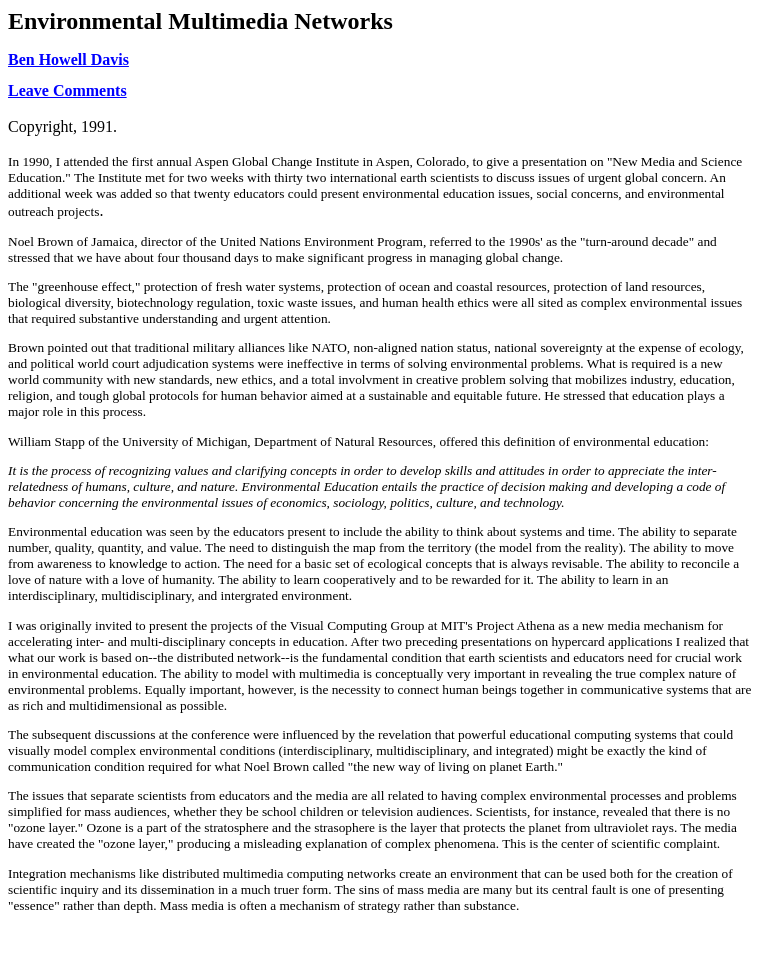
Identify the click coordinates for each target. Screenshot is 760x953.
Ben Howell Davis (68, 59)
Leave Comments (67, 90)
